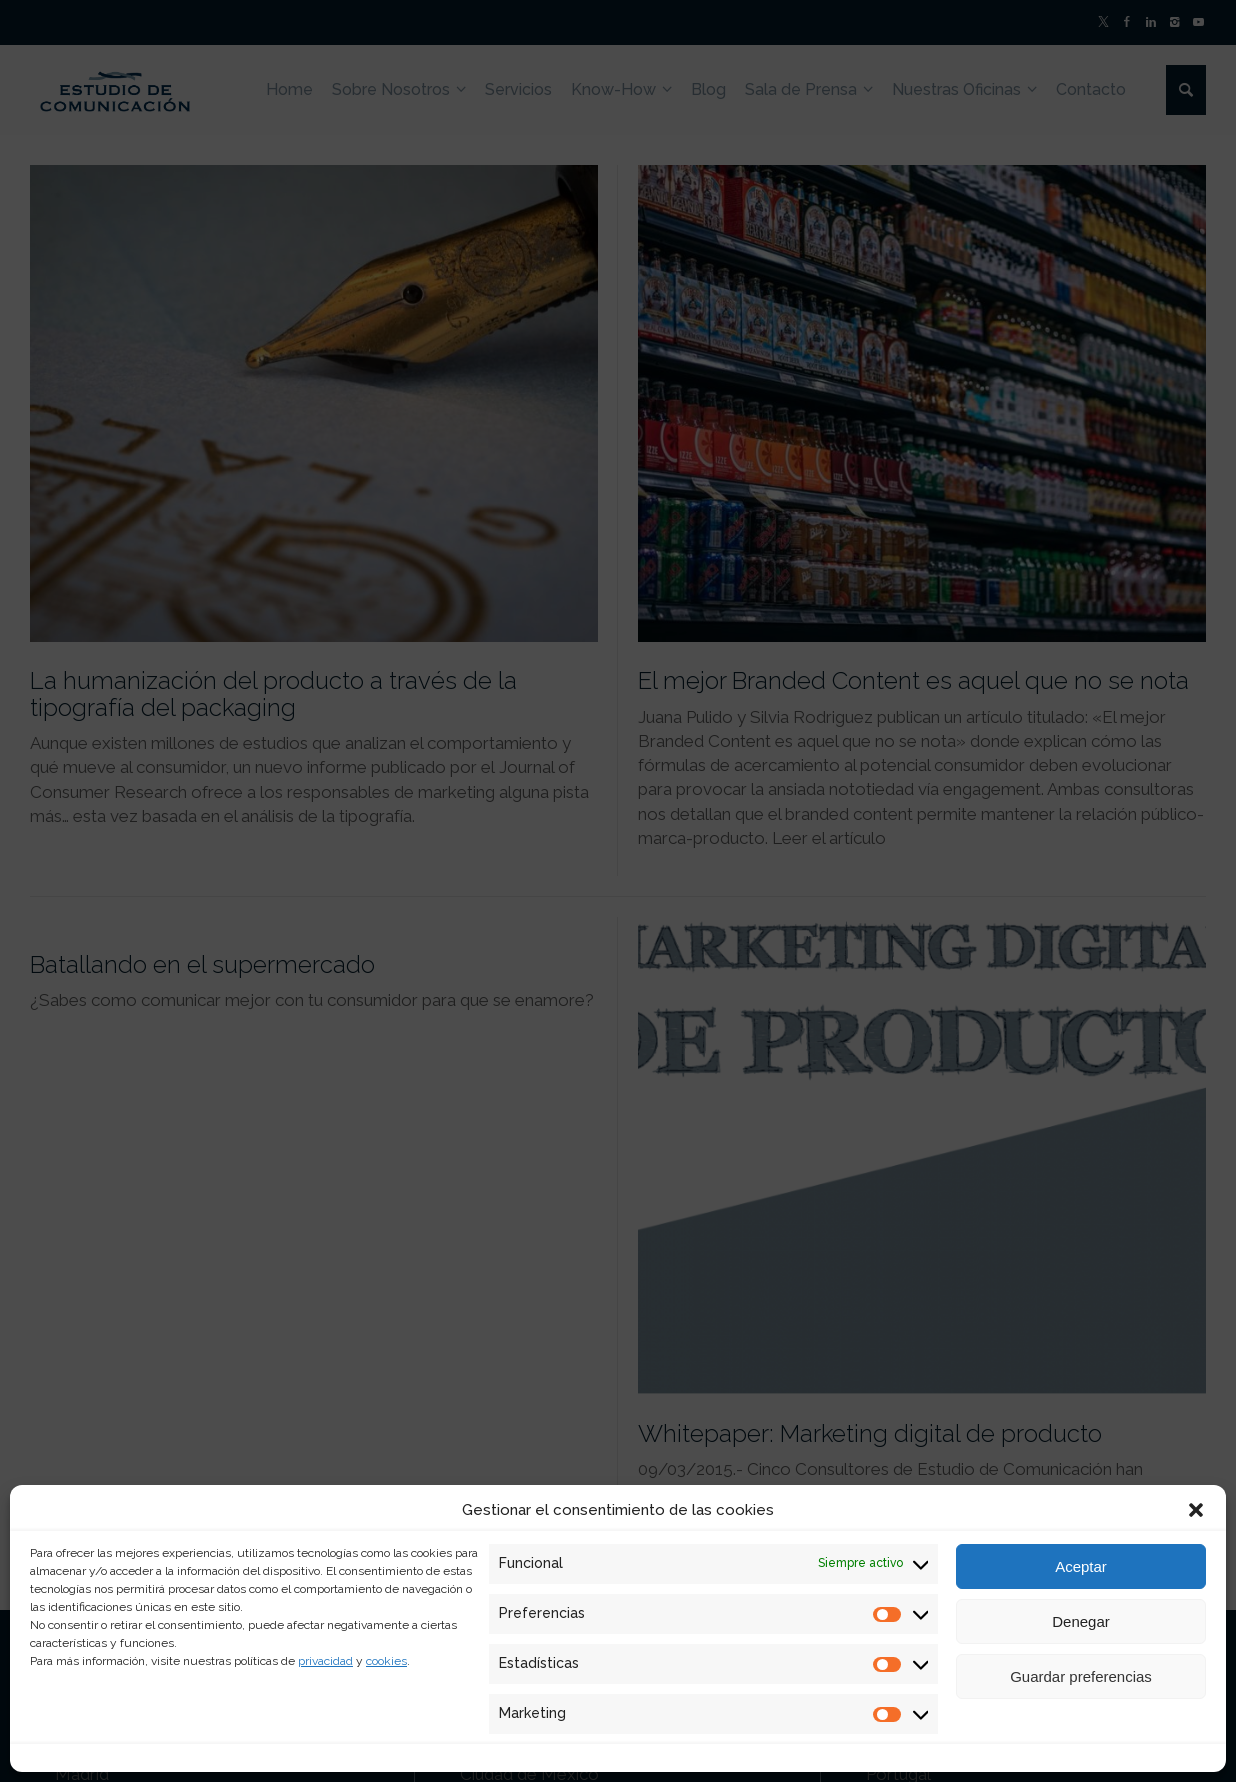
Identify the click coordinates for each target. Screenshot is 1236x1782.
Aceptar (1081, 1566)
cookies (386, 1661)
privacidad (325, 1661)
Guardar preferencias (1081, 1676)
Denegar (1081, 1621)
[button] (1196, 1510)
